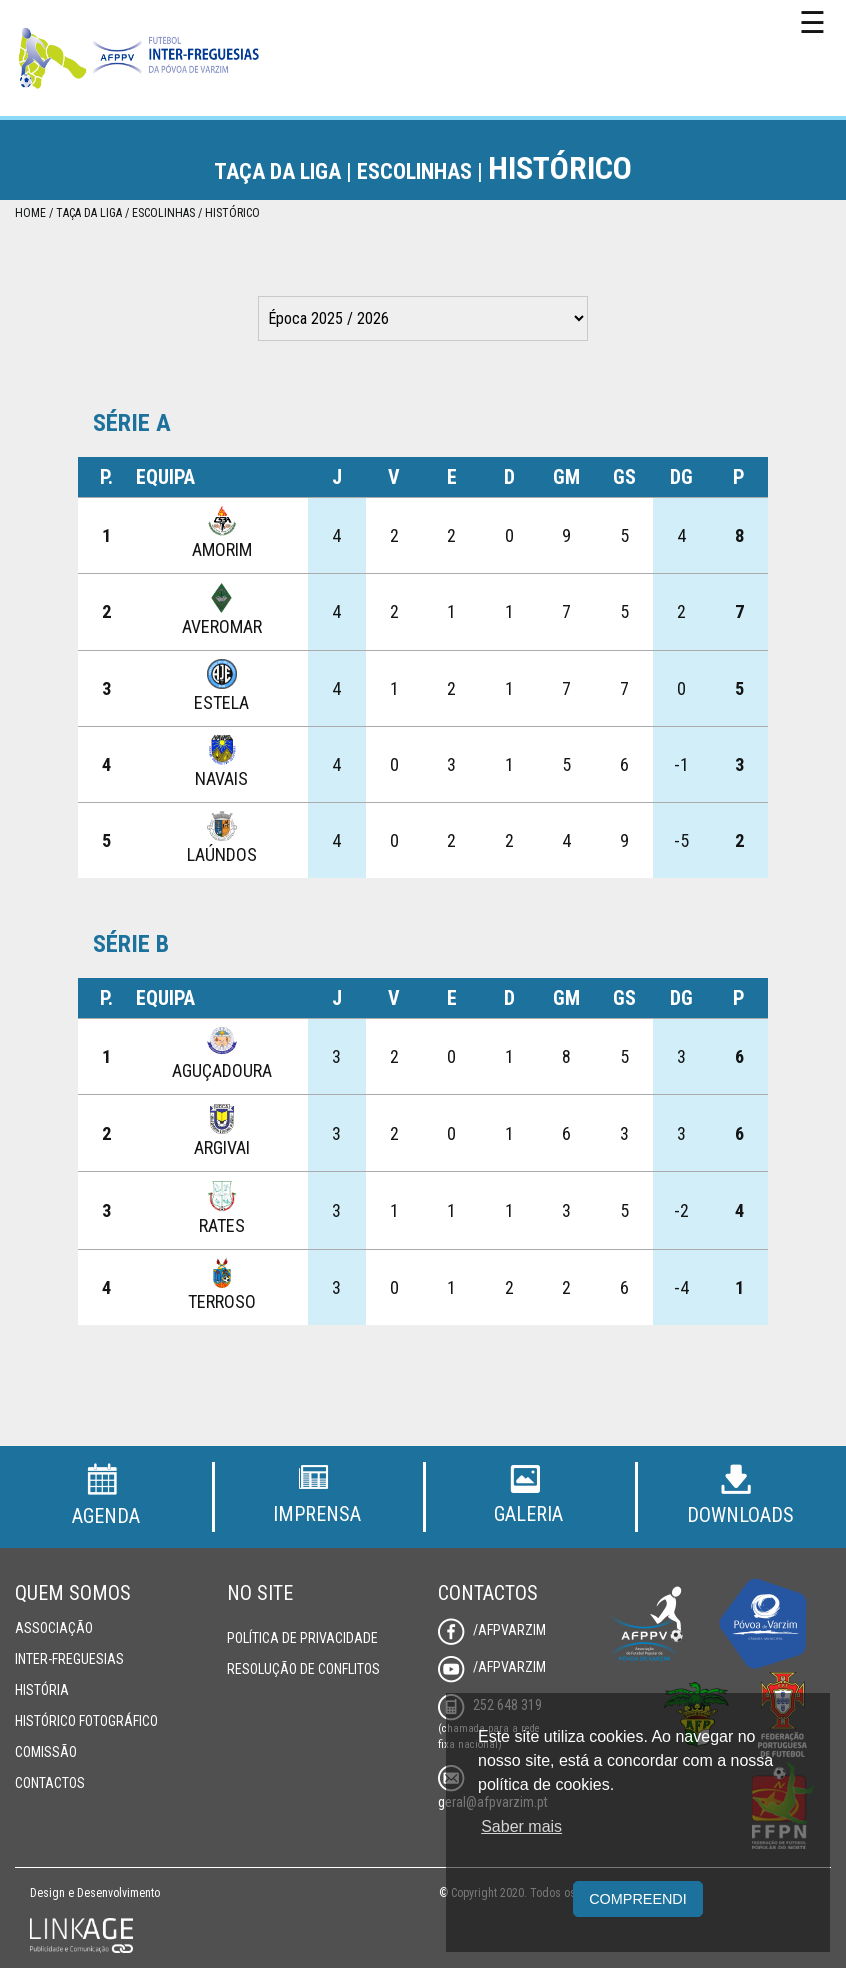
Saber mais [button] (521, 1826)
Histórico (232, 213)
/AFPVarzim (492, 1630)
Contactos (50, 1783)
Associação (54, 1628)
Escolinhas (163, 213)
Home (30, 213)
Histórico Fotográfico (86, 1721)
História (42, 1690)
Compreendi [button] (638, 1899)
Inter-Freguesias (69, 1659)
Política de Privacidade (302, 1638)
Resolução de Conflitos (303, 1669)
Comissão (46, 1752)
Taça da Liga (89, 213)
